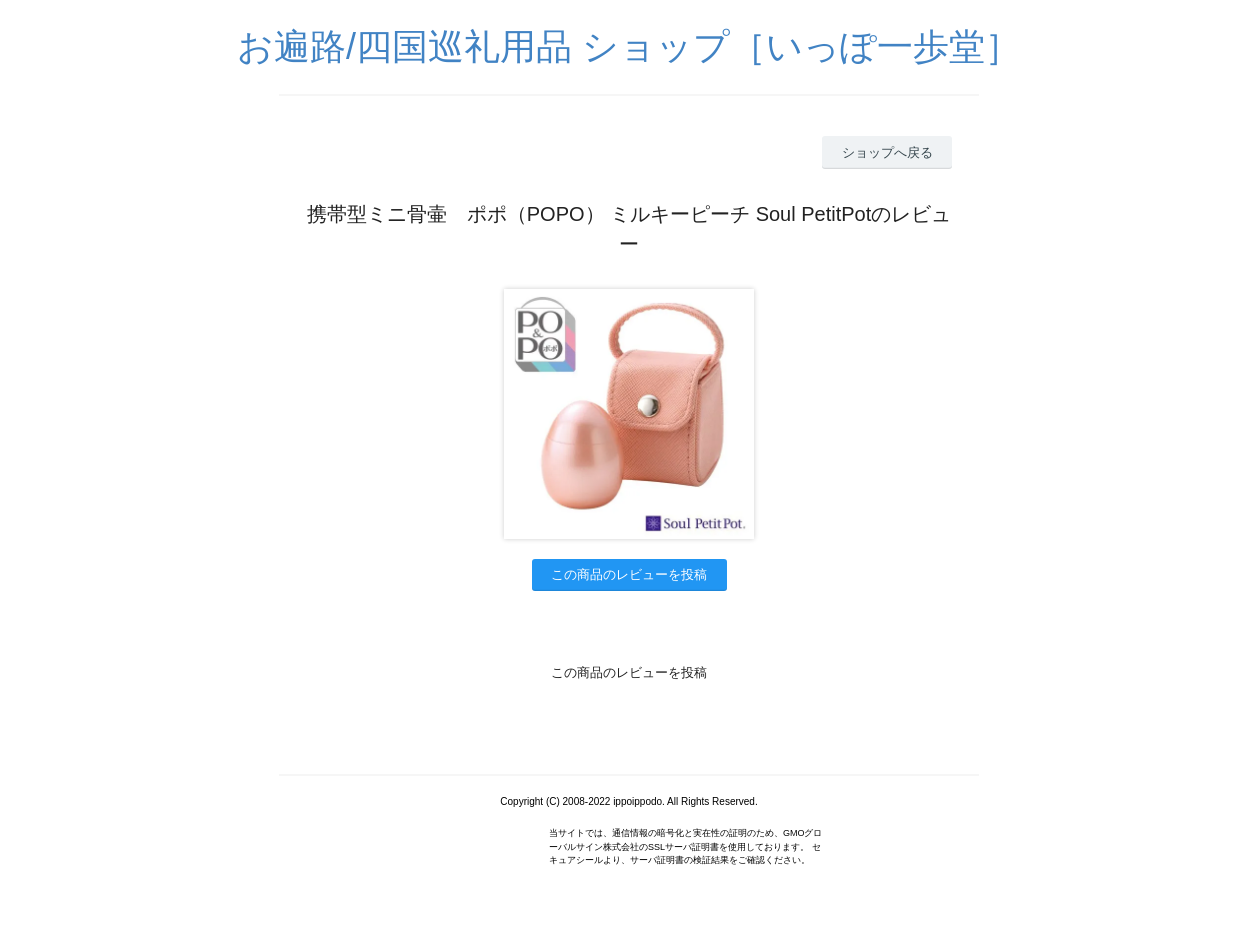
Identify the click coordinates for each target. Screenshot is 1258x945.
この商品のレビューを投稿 (629, 574)
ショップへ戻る (887, 152)
